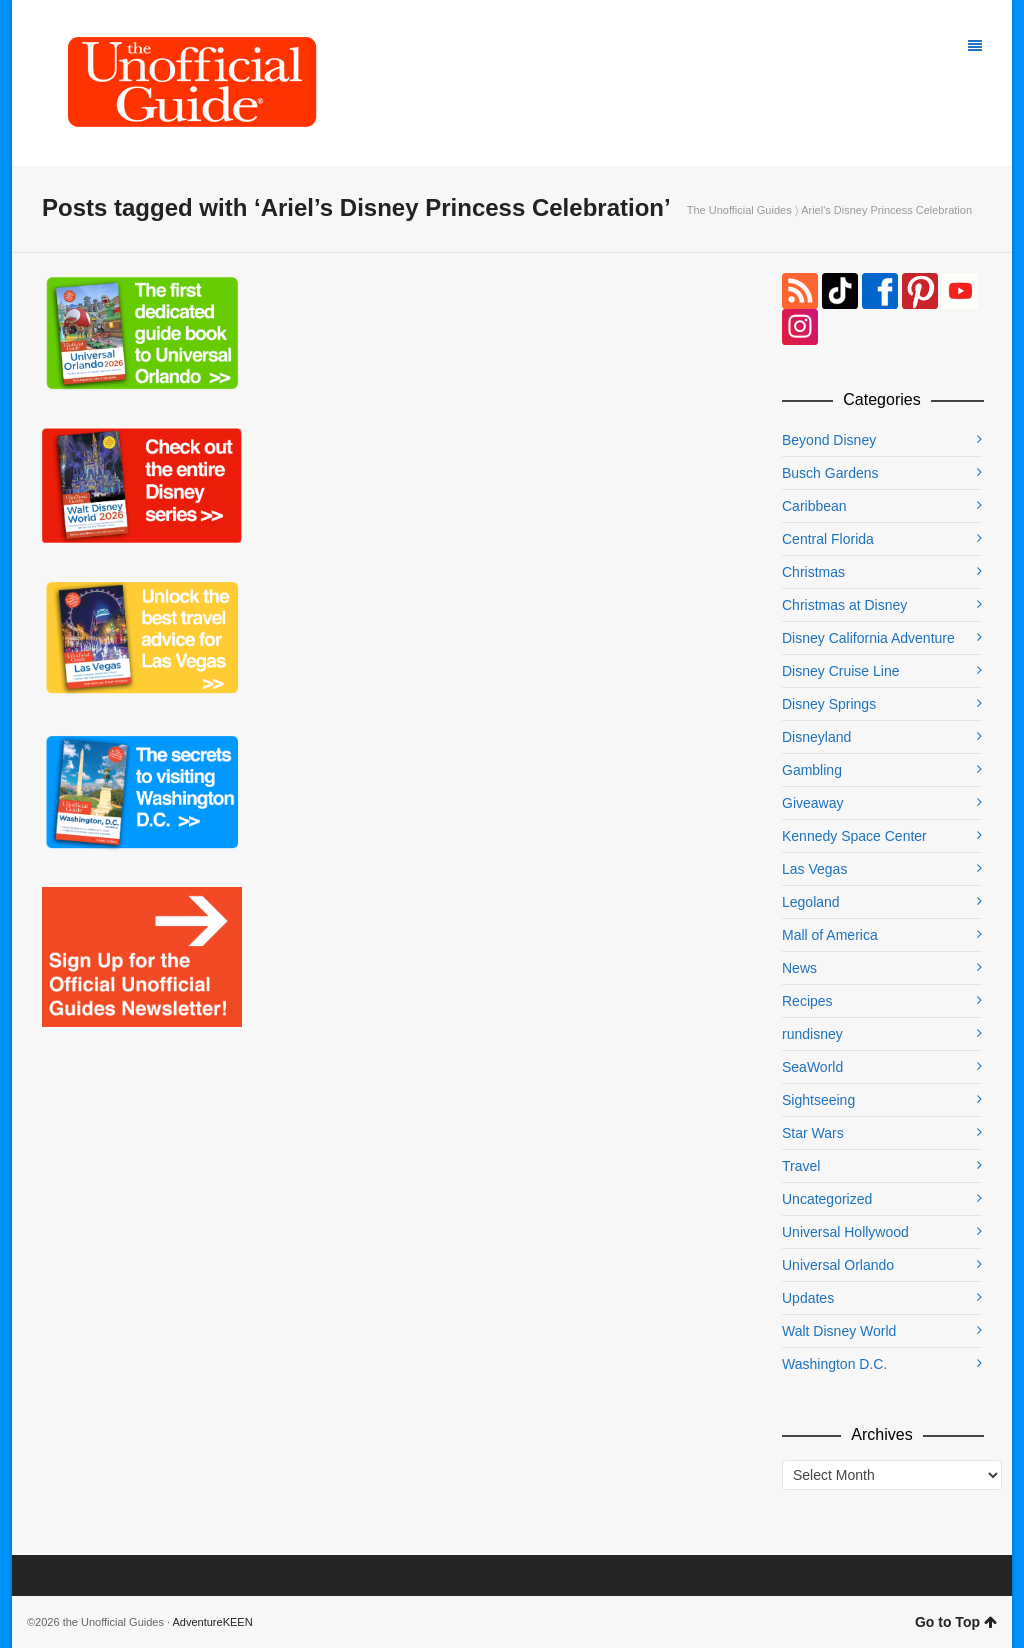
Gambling (812, 770)
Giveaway (812, 803)
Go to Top (956, 1622)
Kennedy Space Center (854, 836)
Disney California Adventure (868, 638)
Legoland (811, 902)
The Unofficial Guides (739, 210)
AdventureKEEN (213, 1622)
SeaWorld (812, 1067)
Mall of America (830, 935)
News (799, 968)
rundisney (812, 1034)
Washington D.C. (834, 1364)
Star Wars (813, 1133)
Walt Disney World (839, 1331)
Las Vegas (814, 869)
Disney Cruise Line (841, 671)
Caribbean (814, 506)
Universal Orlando (838, 1265)
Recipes (807, 1001)
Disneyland (816, 737)
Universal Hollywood (845, 1232)
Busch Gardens (830, 473)
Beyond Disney (829, 440)
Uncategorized (827, 1199)
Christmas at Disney (844, 605)
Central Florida (828, 539)
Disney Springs (829, 704)
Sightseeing (818, 1100)
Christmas (813, 572)
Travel (801, 1166)
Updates (808, 1298)
